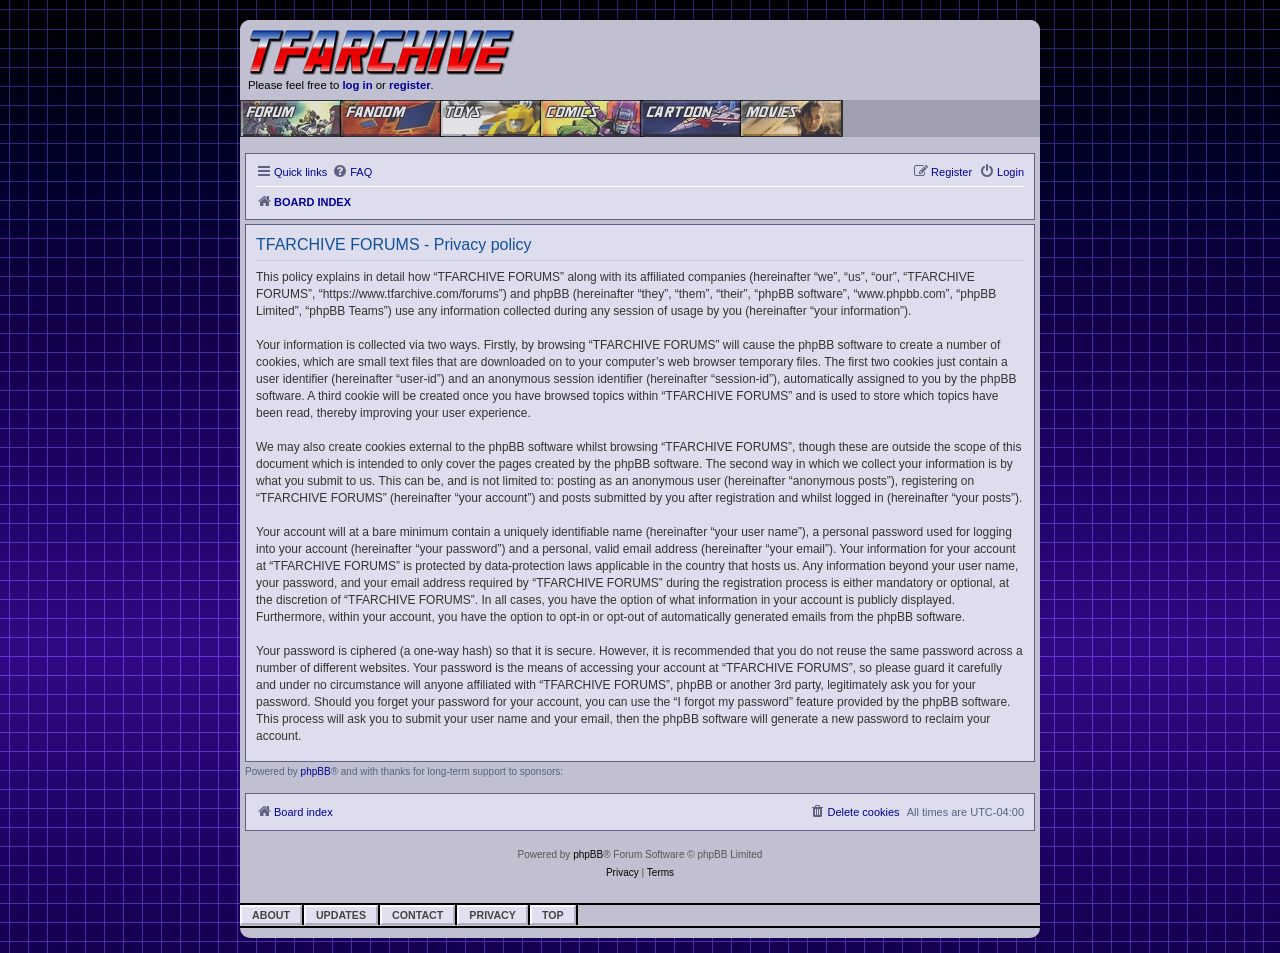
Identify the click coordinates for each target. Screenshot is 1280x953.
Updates (341, 915)
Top (553, 915)
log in (357, 85)
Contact (417, 915)
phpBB (316, 771)
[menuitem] (352, 172)
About (271, 915)
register (410, 85)
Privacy (492, 915)
